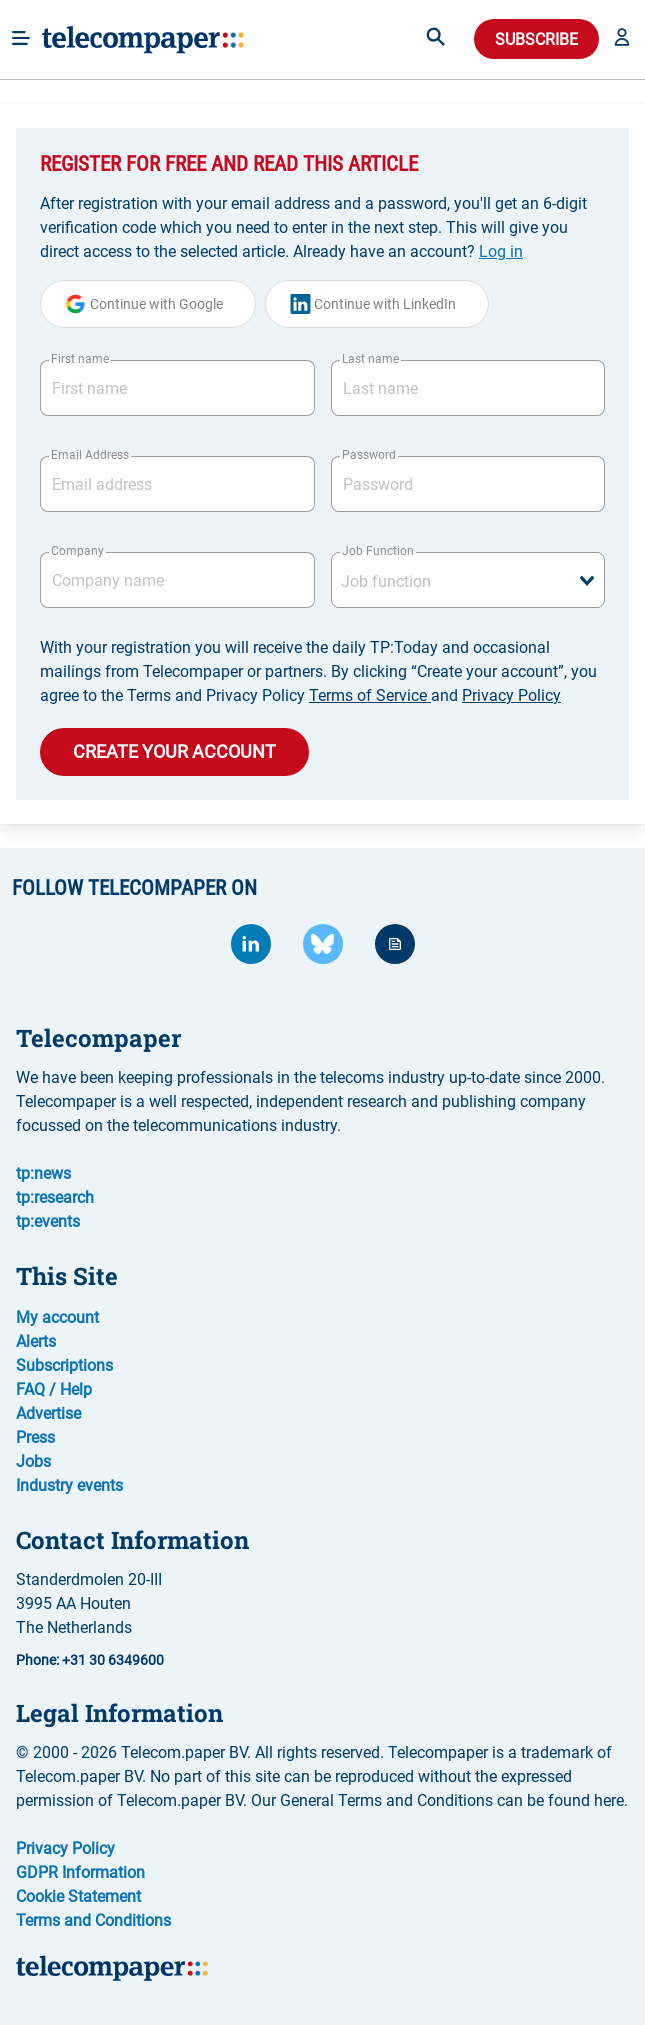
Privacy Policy (511, 695)
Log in (501, 251)
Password (369, 455)
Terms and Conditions (93, 1920)
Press (35, 1437)
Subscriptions (64, 1365)
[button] (622, 39)
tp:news (43, 1173)
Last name (370, 359)
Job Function (378, 551)
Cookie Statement (78, 1896)
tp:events (48, 1221)
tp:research (55, 1197)
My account (57, 1317)
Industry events (69, 1485)
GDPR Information (80, 1872)
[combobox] (468, 580)
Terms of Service (370, 695)
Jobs (33, 1461)
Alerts (36, 1341)
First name (80, 359)
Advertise (48, 1413)
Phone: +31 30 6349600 (90, 1660)
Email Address (90, 455)
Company (77, 551)
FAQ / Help (54, 1389)
